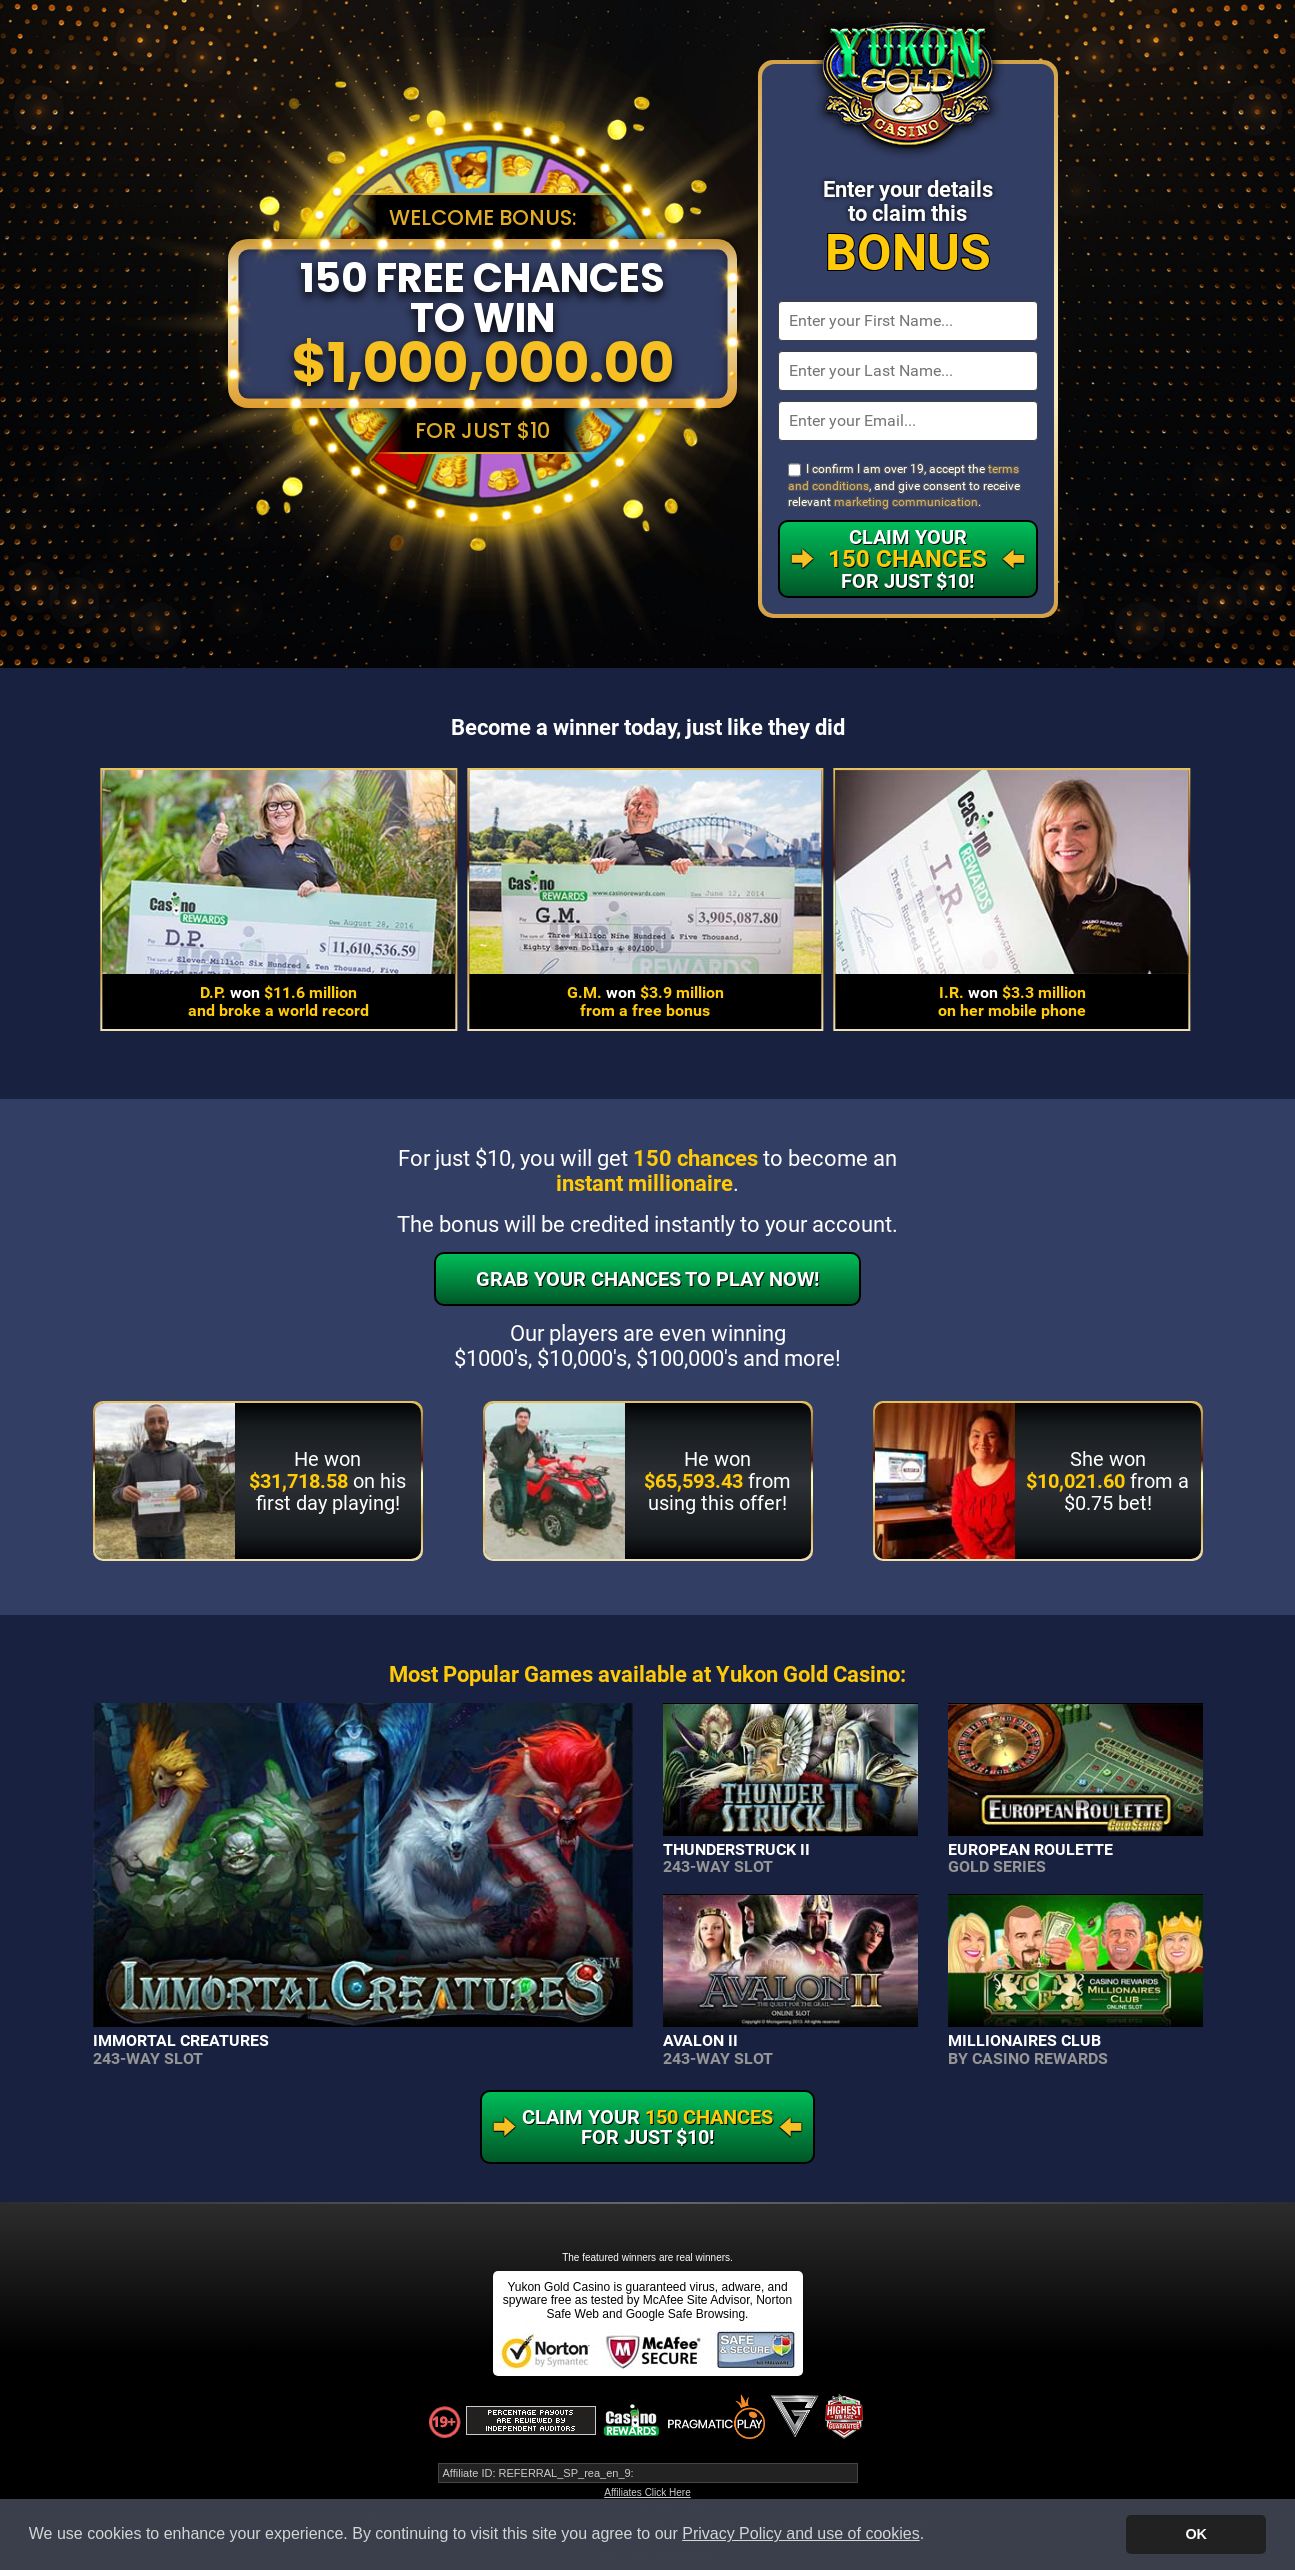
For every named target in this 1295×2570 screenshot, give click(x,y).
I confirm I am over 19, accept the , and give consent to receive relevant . (904, 485)
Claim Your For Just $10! (907, 559)
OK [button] (1196, 2534)
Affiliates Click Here (647, 2492)
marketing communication (906, 502)
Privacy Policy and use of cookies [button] (800, 2533)
